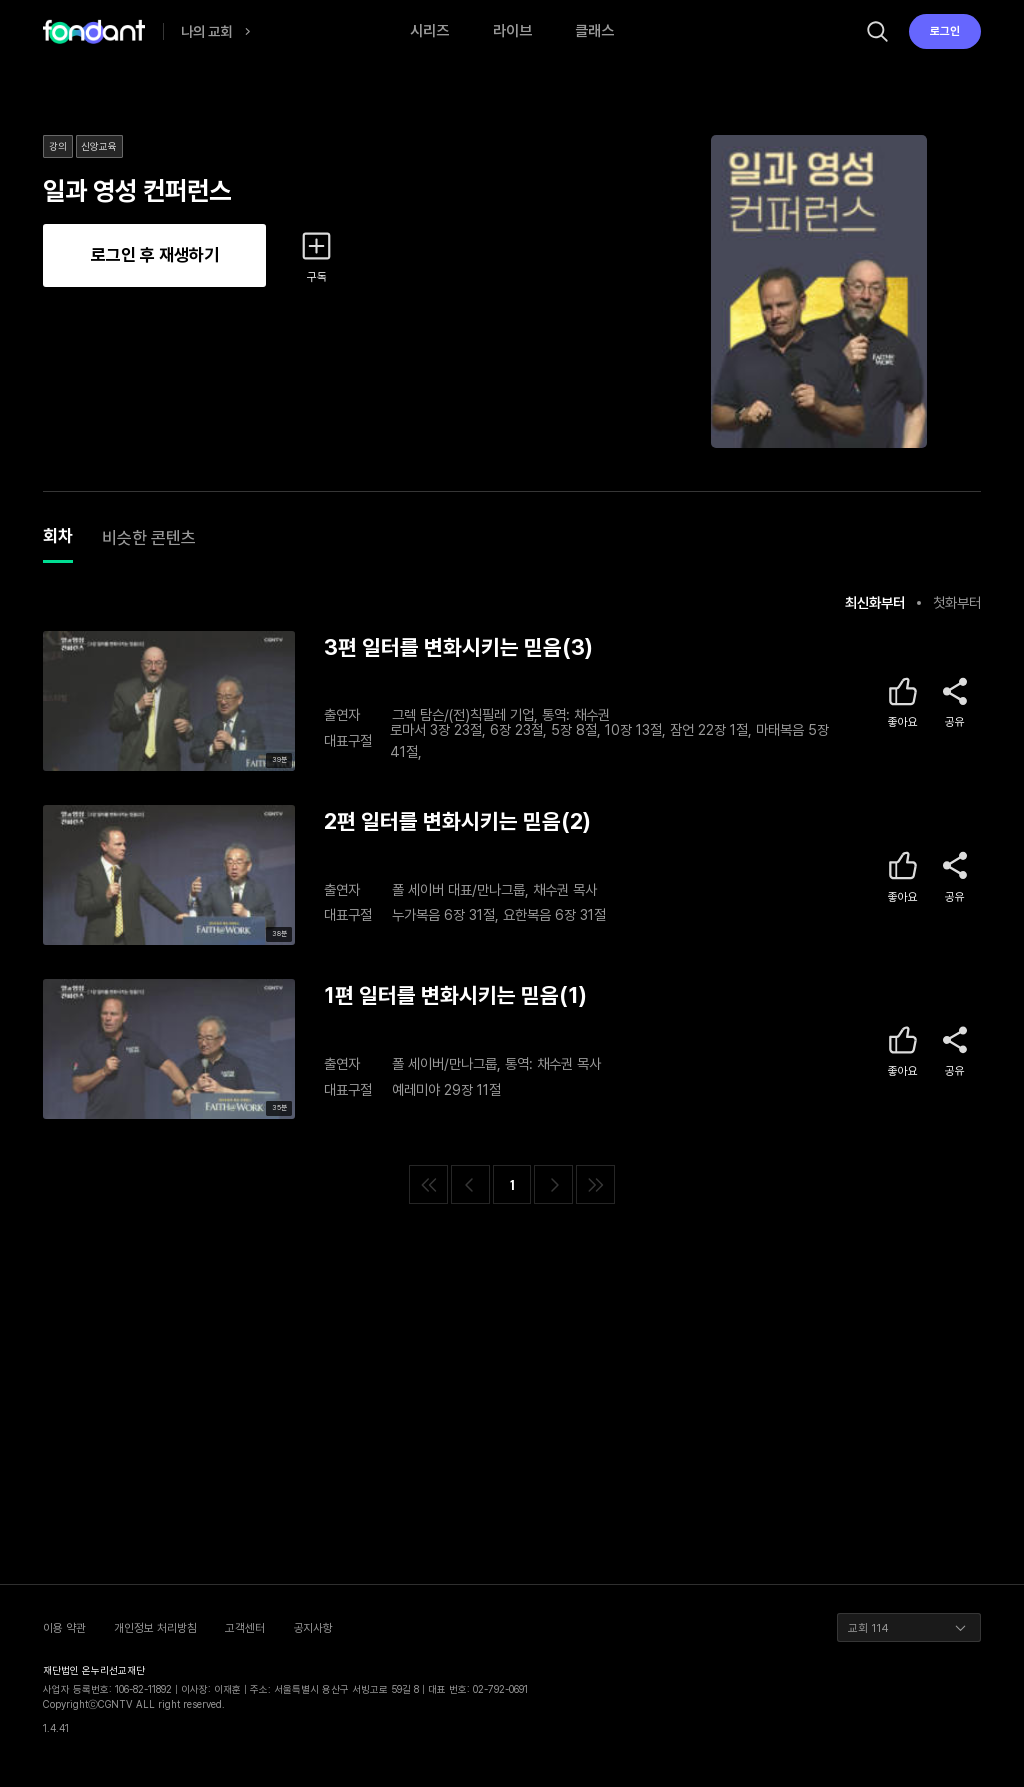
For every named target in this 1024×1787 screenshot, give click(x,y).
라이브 (512, 31)
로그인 (945, 31)
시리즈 (429, 31)
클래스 (594, 31)
